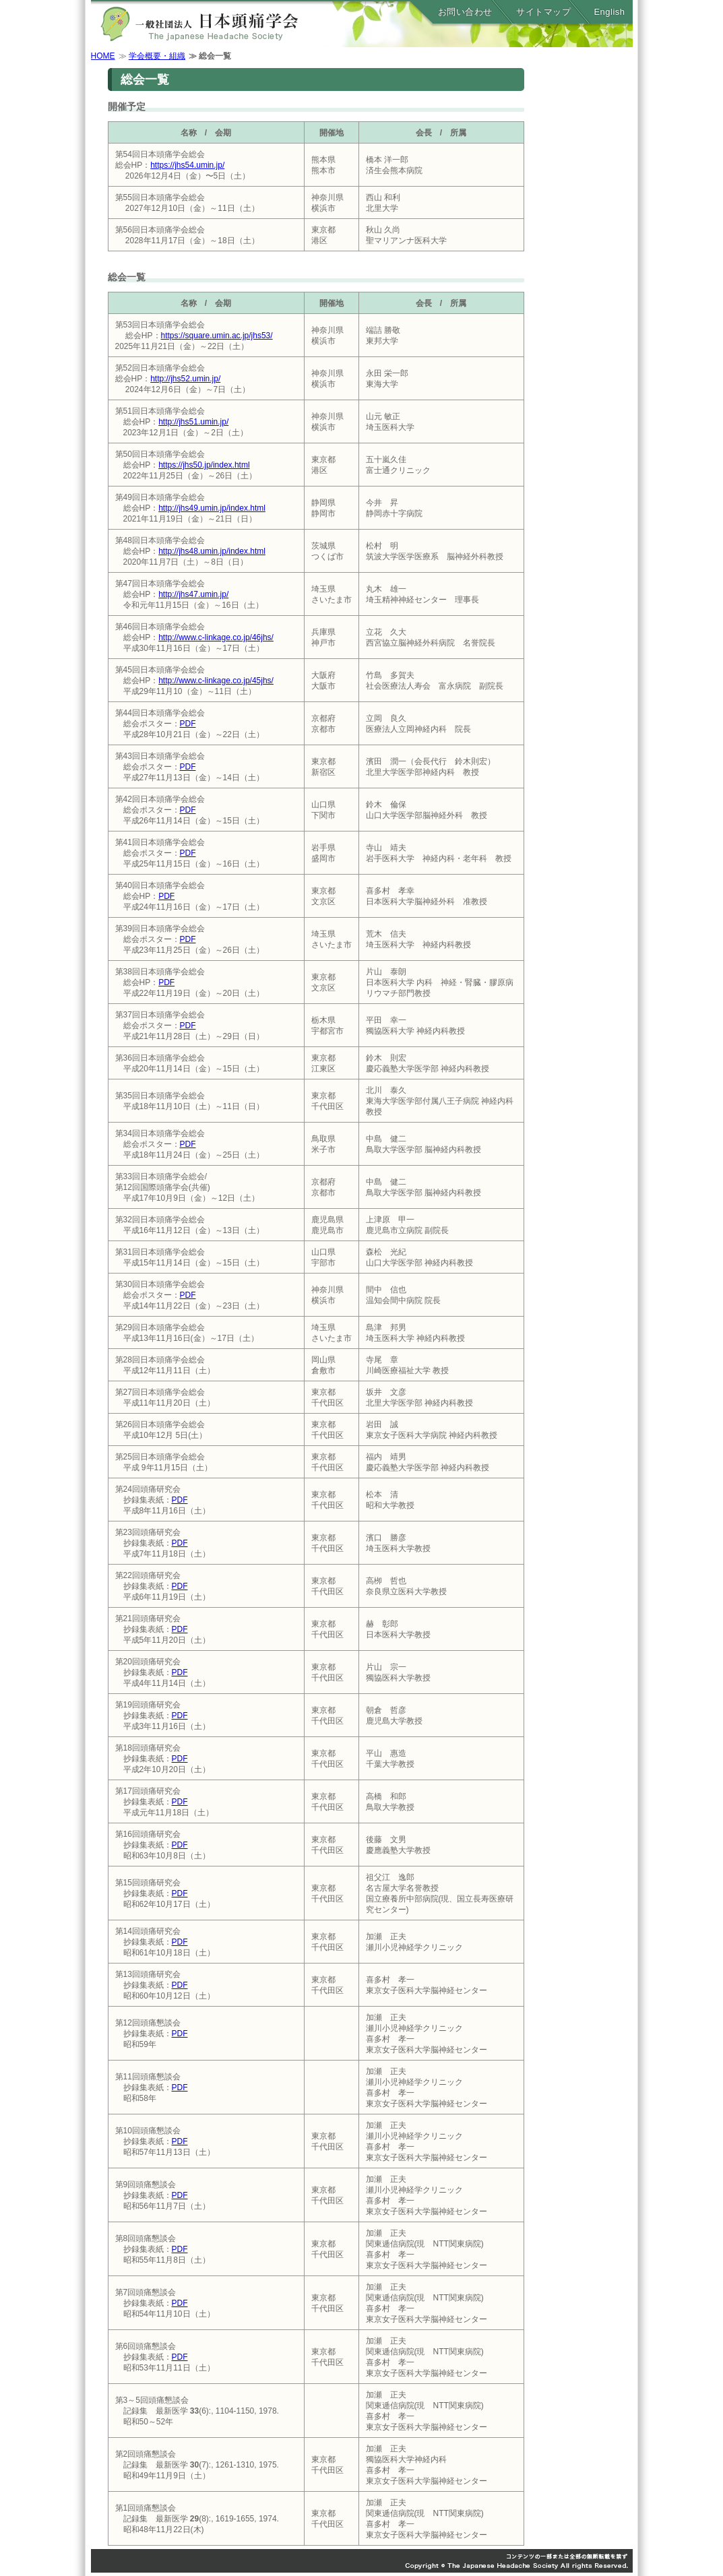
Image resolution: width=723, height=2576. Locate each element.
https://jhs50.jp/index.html (203, 465)
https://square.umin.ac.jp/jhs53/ (217, 335)
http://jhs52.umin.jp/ (185, 378)
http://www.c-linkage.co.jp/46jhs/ (216, 637)
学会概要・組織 (157, 56)
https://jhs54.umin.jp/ (187, 165)
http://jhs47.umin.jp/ (193, 594)
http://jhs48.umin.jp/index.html (211, 551)
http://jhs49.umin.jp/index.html (211, 508)
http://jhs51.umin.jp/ (193, 422)
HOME (103, 56)
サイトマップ (543, 12)
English (609, 12)
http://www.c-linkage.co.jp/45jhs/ (216, 680)
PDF (188, 723)
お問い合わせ (465, 12)
